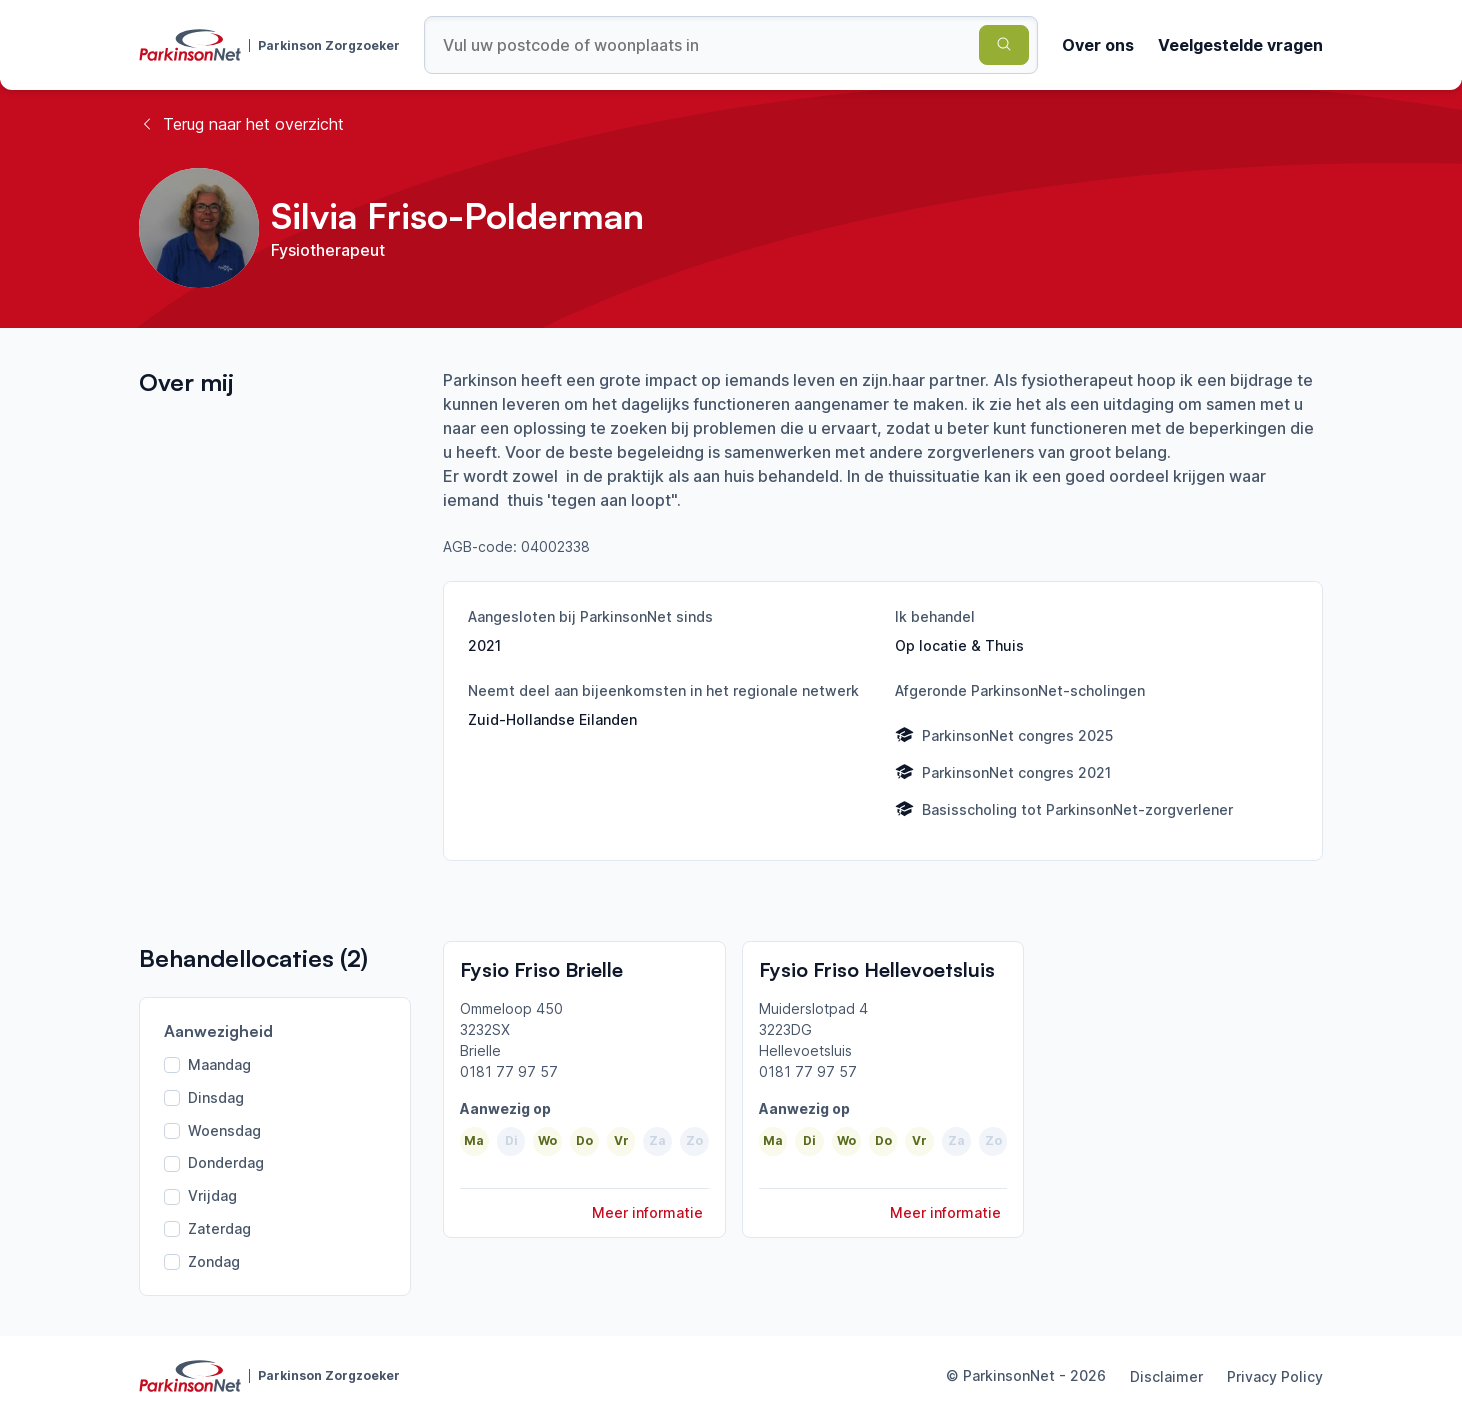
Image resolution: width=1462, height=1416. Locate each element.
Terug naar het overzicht (241, 124)
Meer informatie (647, 1212)
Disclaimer (1166, 1376)
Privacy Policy (1275, 1376)
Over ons (1098, 45)
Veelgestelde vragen (1240, 45)
